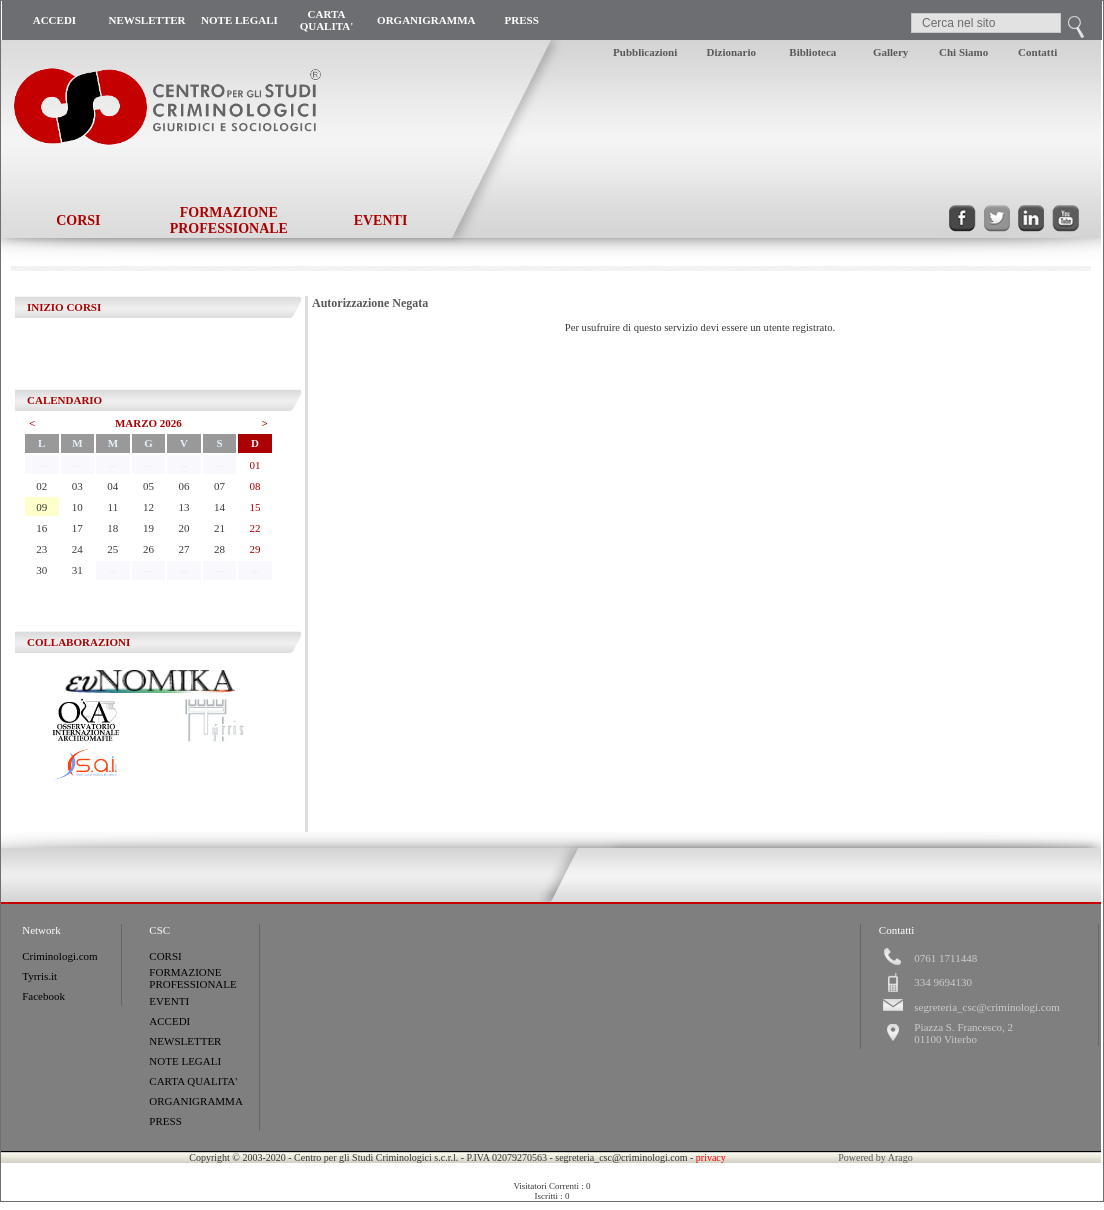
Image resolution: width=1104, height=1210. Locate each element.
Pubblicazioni (645, 52)
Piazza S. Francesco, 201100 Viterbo (963, 1033)
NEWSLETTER (146, 20)
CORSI (78, 220)
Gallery (890, 52)
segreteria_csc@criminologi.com (986, 1007)
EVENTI (381, 220)
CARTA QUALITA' (327, 20)
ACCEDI (54, 20)
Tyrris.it (39, 976)
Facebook (43, 996)
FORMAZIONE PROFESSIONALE (229, 220)
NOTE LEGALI (239, 20)
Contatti (1037, 52)
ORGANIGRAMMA (426, 20)
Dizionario (732, 52)
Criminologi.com (59, 956)
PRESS (522, 20)
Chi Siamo (963, 52)
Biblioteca (812, 52)
